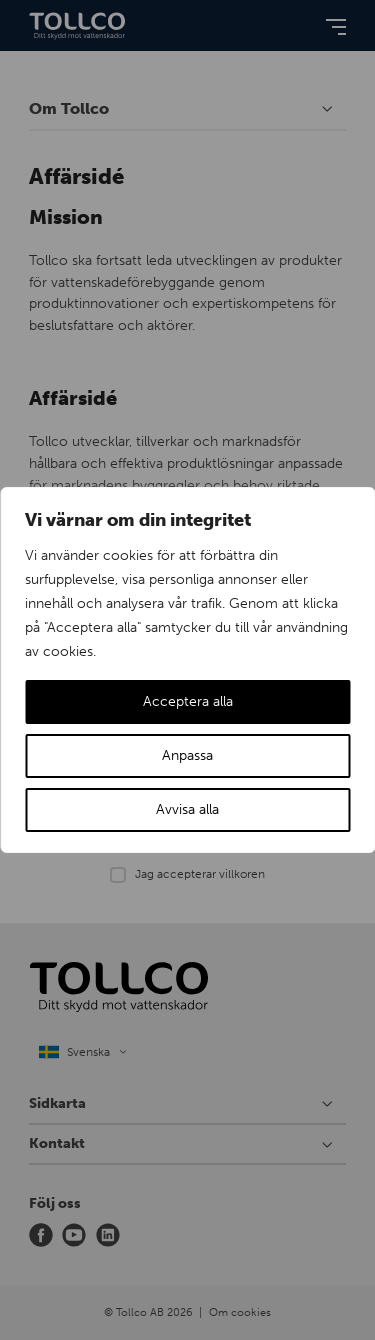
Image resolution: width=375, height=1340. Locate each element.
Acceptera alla (188, 701)
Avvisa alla (187, 809)
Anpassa (187, 755)
